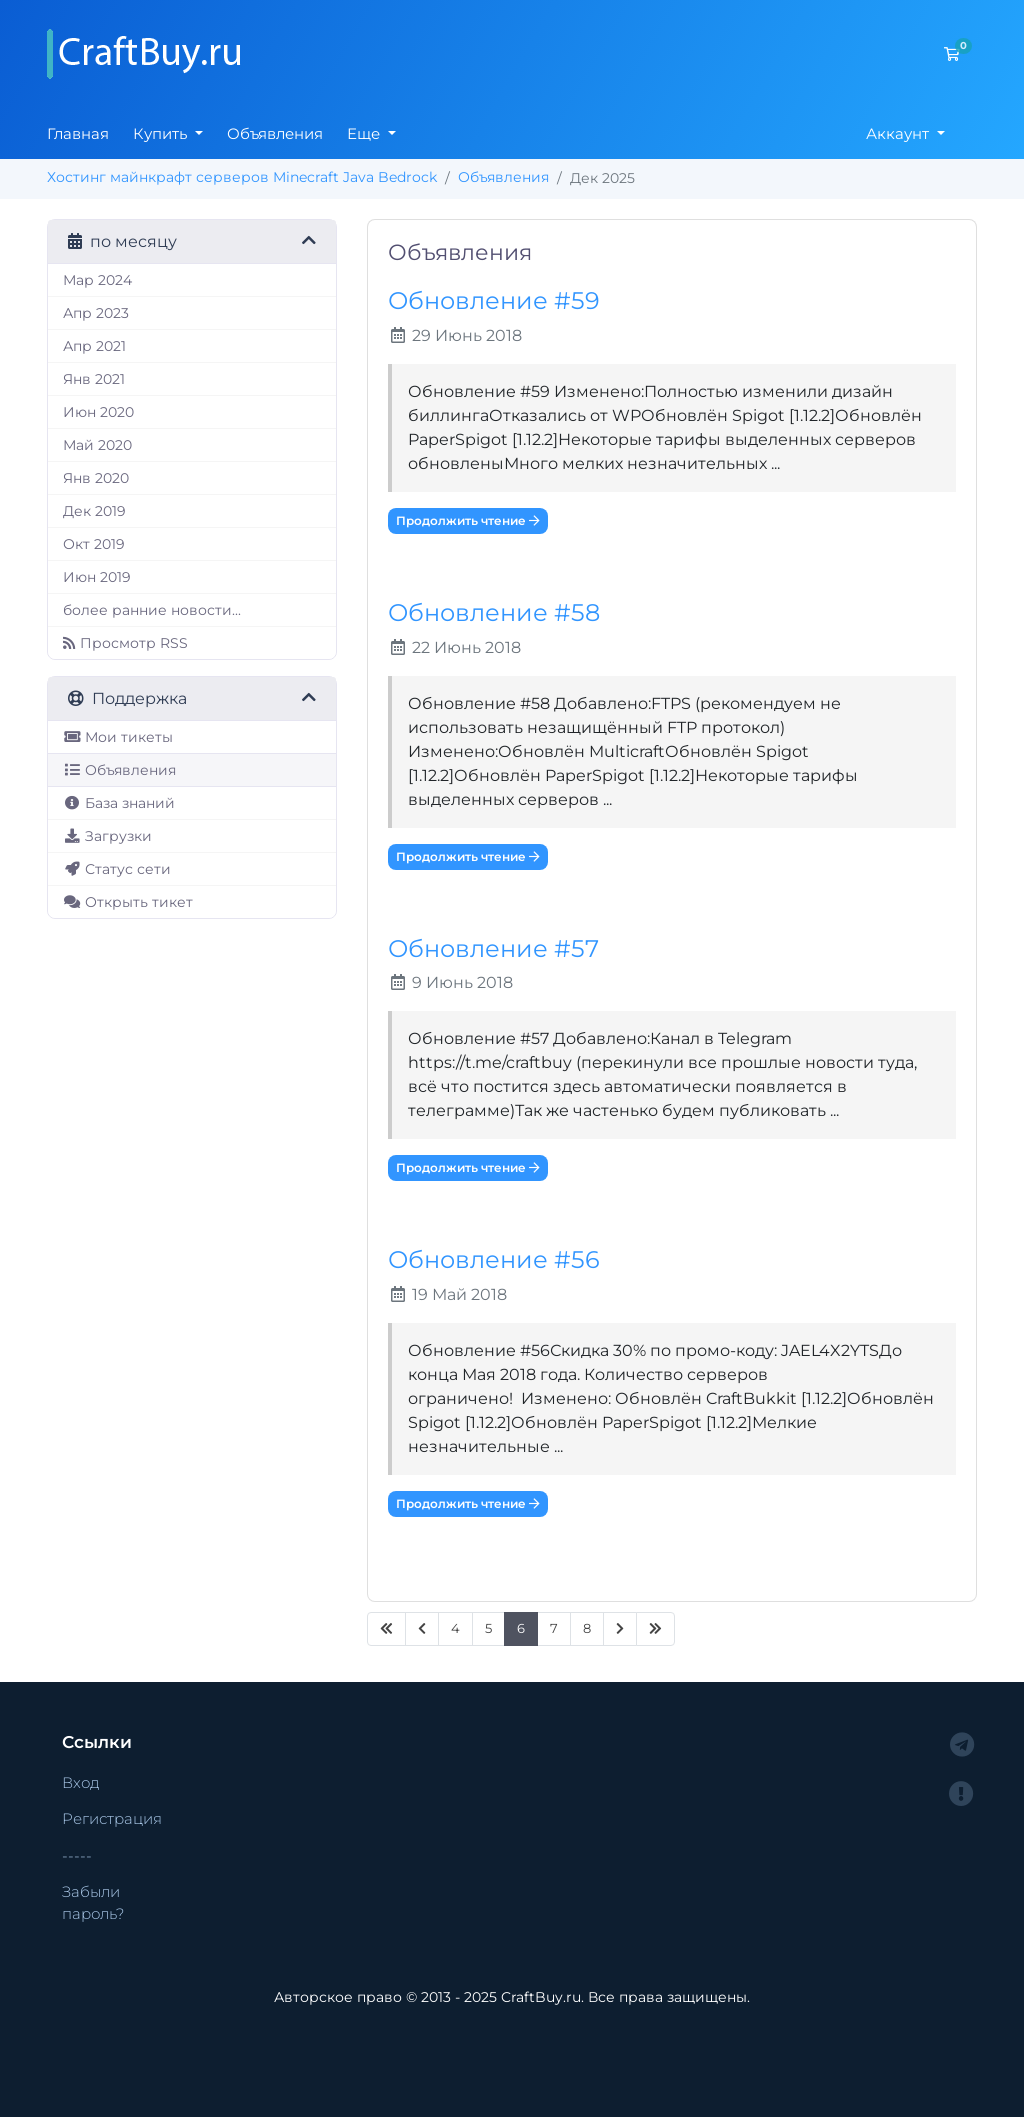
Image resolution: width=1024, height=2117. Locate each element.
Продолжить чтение (468, 520)
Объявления (275, 133)
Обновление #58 (494, 612)
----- (77, 1855)
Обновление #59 (494, 300)
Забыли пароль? (93, 1902)
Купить (162, 133)
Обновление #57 (493, 948)
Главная (78, 133)
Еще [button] (365, 133)
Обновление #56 (494, 1259)
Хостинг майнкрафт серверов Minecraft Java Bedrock (242, 177)
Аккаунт (899, 133)
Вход (81, 1782)
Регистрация (112, 1818)
